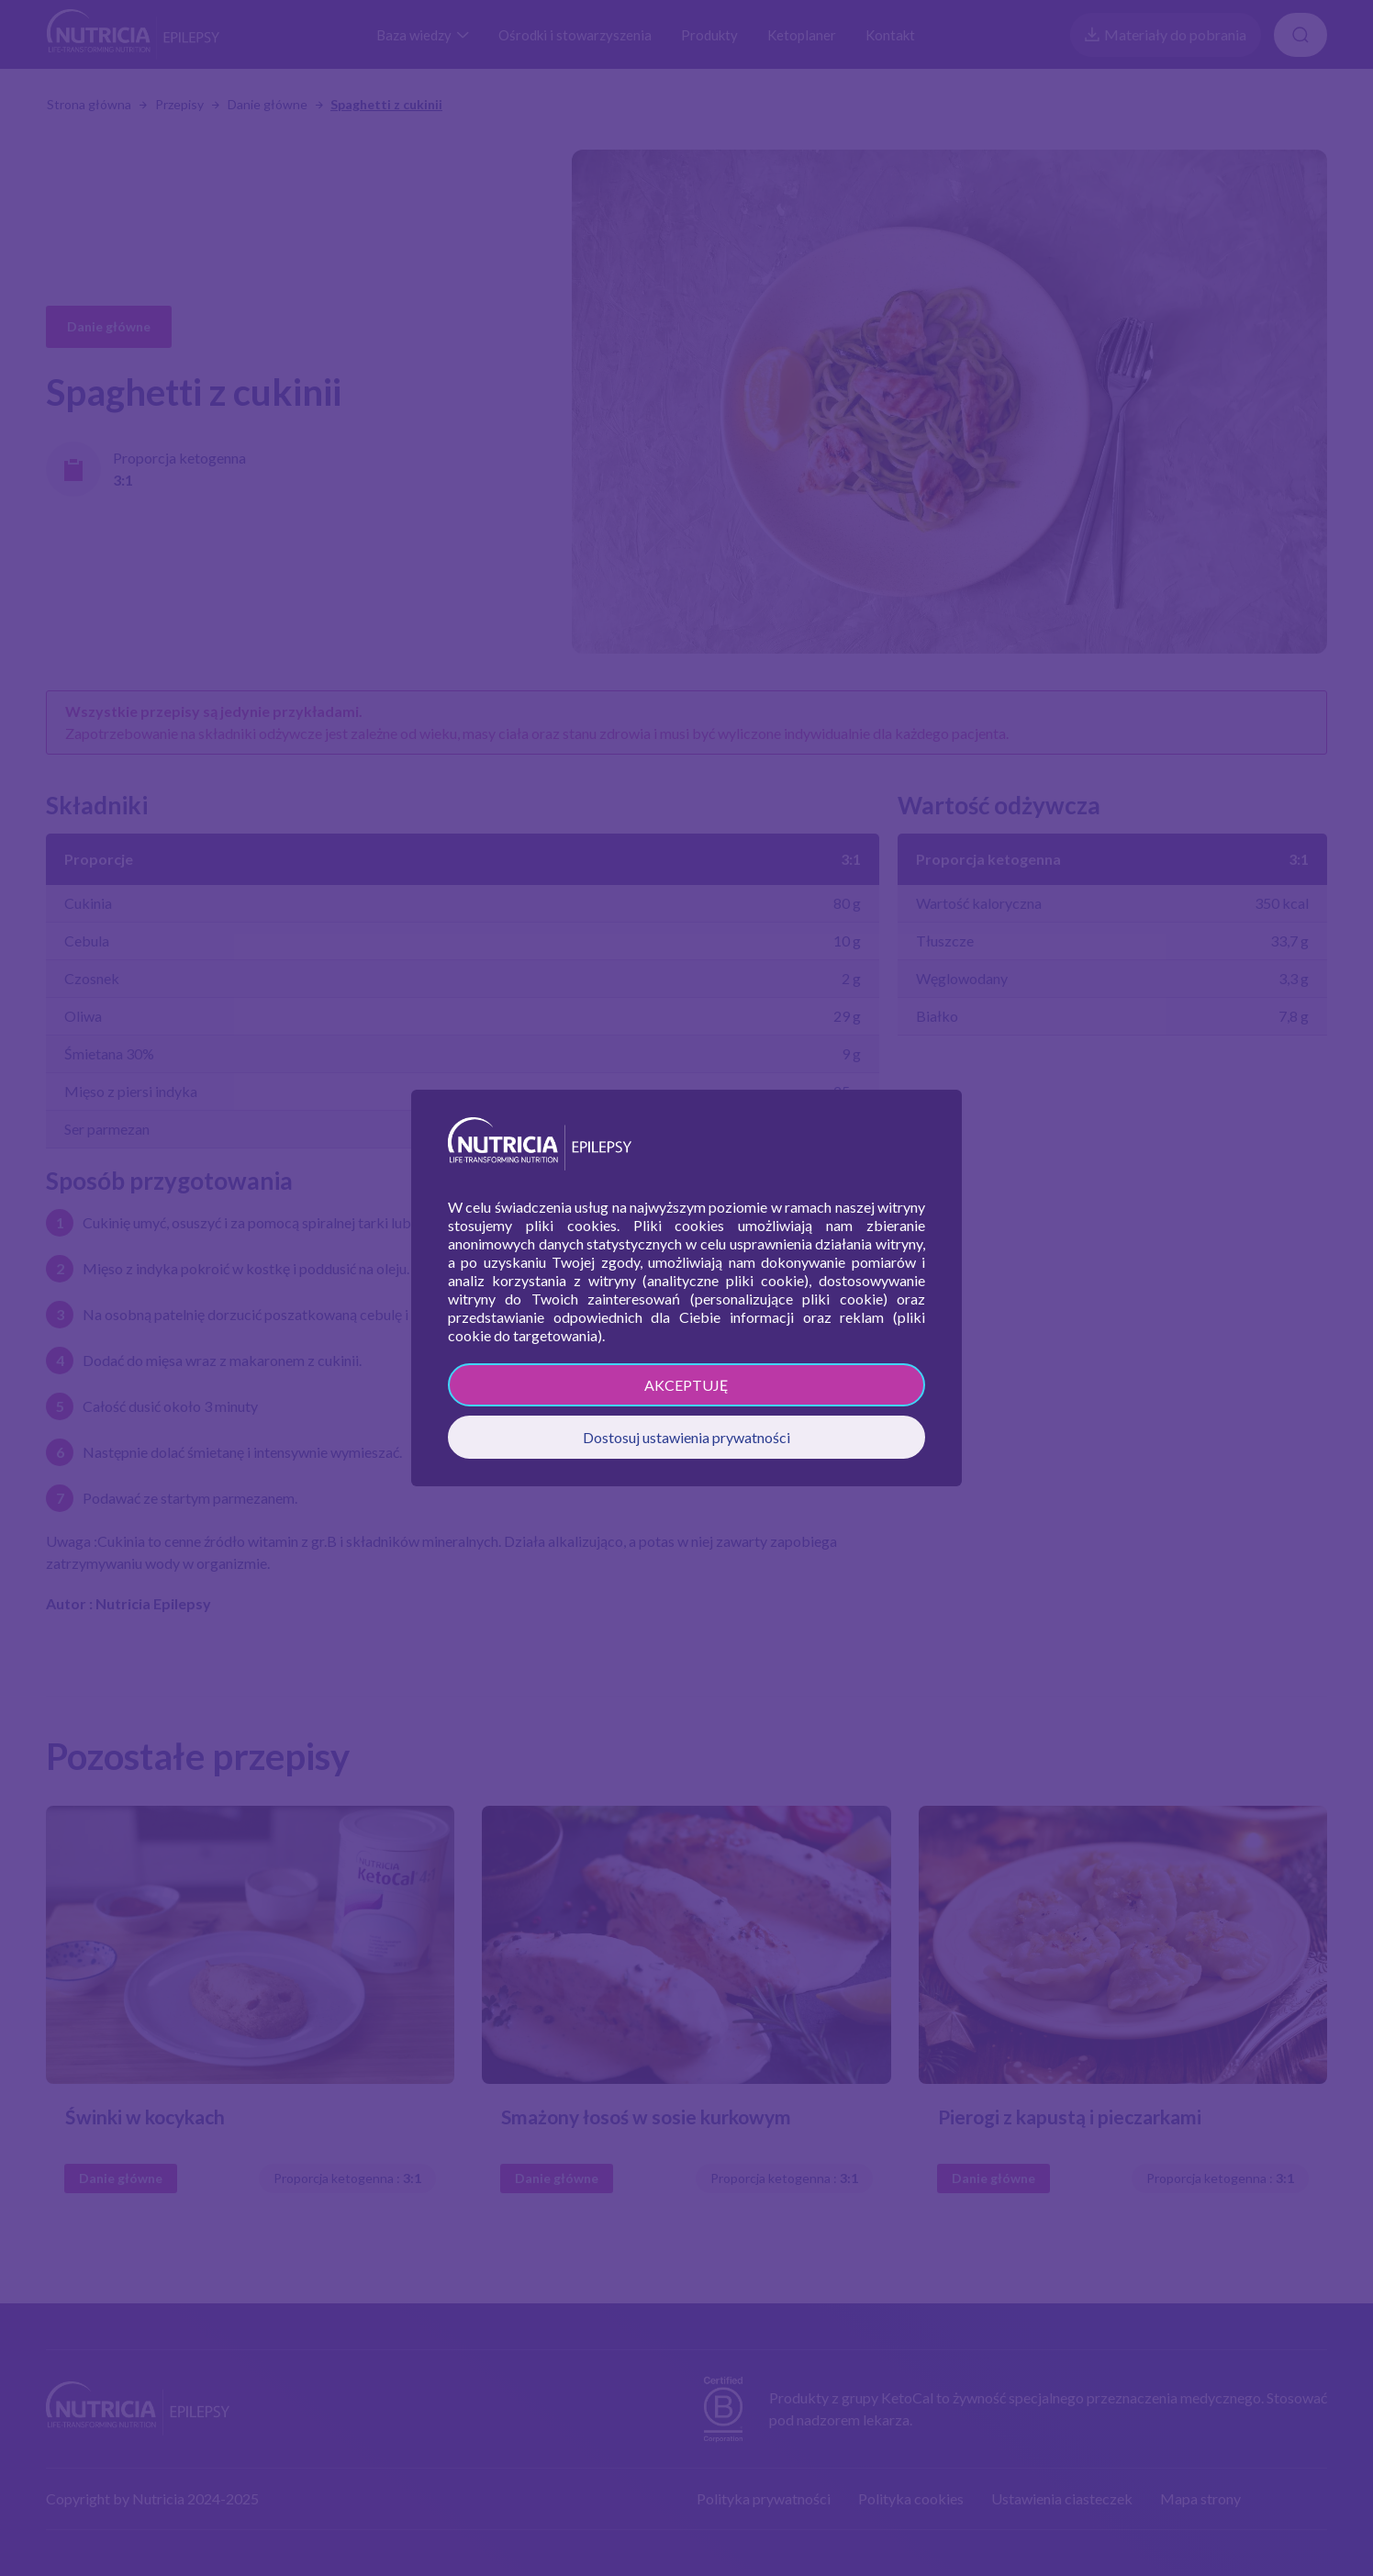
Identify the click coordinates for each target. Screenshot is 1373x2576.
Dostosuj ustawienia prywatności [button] (686, 1437)
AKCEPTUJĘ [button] (686, 1385)
